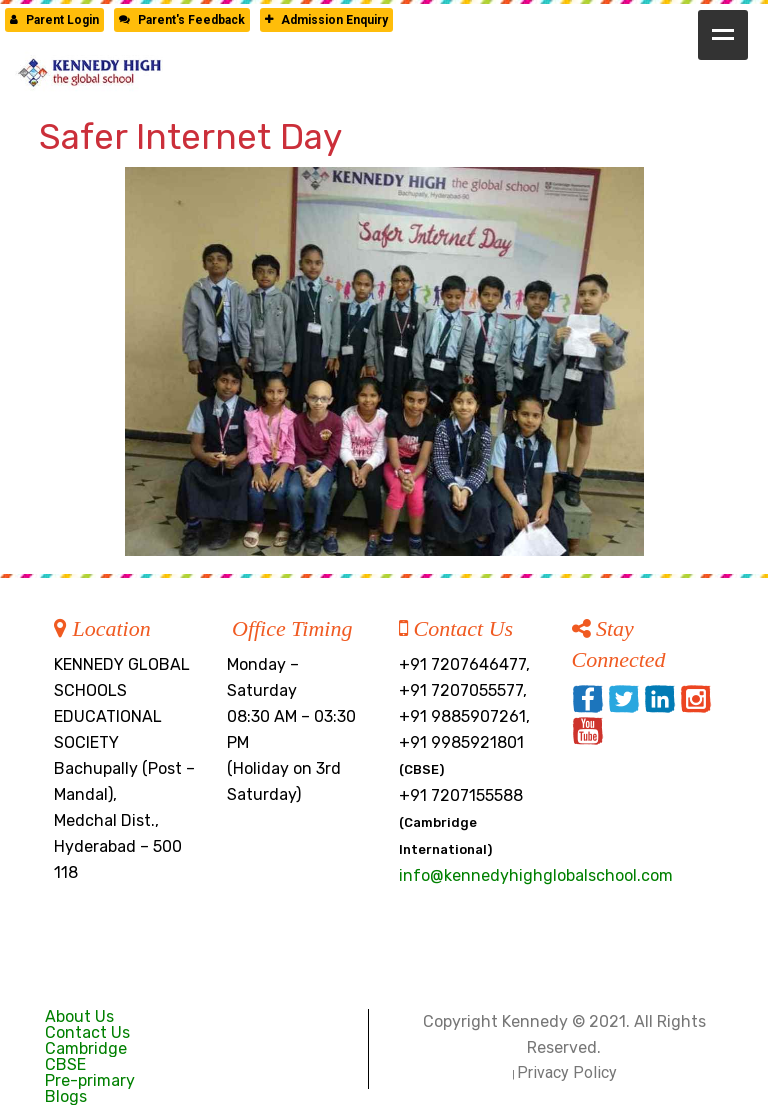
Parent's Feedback (182, 20)
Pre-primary (90, 1080)
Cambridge (86, 1048)
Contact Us (87, 1032)
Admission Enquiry (326, 20)
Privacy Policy (567, 1072)
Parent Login (54, 20)
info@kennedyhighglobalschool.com (536, 875)
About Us (79, 1016)
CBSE (65, 1064)
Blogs (66, 1096)
